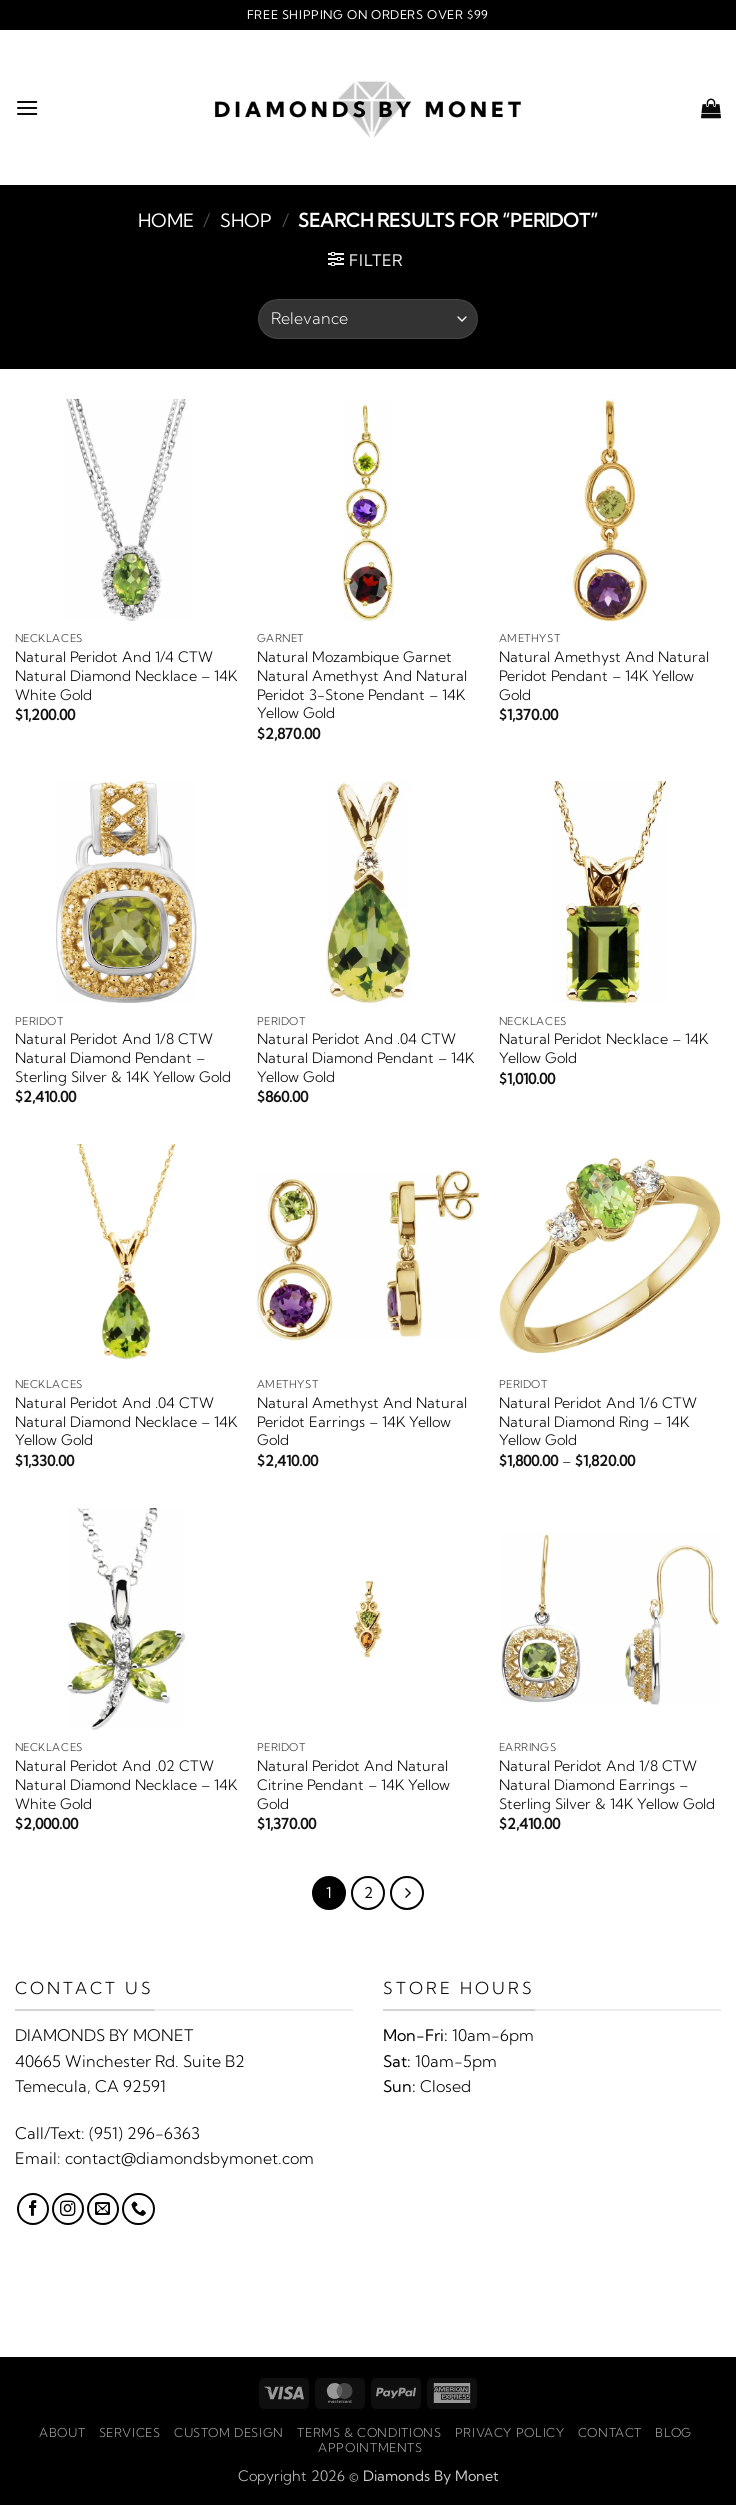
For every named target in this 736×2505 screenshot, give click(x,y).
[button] (27, 107)
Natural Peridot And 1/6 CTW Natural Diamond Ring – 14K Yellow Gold (598, 1421)
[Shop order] (368, 319)
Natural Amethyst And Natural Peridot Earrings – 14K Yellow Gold (362, 1421)
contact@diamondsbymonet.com (189, 2158)
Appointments (370, 2447)
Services (130, 2432)
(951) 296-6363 (144, 2133)
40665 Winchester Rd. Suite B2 (130, 2061)
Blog (673, 2432)
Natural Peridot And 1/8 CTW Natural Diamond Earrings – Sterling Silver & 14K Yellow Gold (607, 1784)
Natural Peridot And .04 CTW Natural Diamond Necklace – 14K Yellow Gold (126, 1421)
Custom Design (229, 2432)
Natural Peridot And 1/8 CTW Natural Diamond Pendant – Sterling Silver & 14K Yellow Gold (123, 1057)
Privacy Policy (510, 2432)
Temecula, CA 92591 (90, 2086)
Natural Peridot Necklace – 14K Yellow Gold (603, 1048)
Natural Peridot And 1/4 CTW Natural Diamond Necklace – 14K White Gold (126, 675)
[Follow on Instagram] (68, 2209)
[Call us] (138, 2209)
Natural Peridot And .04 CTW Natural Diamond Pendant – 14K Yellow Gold (365, 1057)
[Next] (407, 1893)
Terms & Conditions (369, 2432)
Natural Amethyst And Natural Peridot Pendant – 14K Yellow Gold (604, 675)
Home (166, 220)
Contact (610, 2432)
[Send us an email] (103, 2209)
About (62, 2432)
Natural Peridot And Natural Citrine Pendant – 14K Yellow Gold (353, 1784)
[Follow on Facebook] (33, 2209)
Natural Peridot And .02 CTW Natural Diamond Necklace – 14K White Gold (126, 1784)
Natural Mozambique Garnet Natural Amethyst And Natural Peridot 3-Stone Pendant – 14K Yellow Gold (362, 685)
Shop (246, 220)
